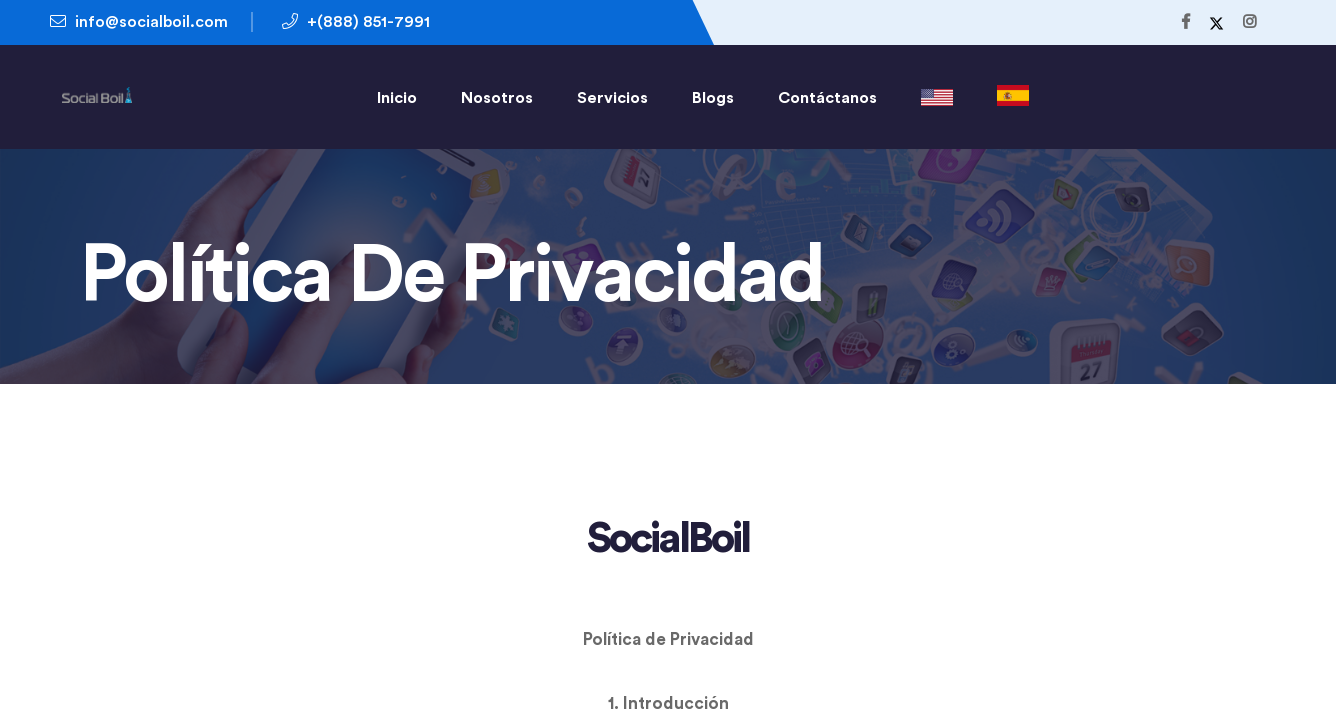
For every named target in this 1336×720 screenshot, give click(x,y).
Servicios (612, 98)
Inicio (397, 98)
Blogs (713, 98)
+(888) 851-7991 (356, 21)
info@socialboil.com (139, 21)
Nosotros (497, 98)
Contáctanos (827, 98)
